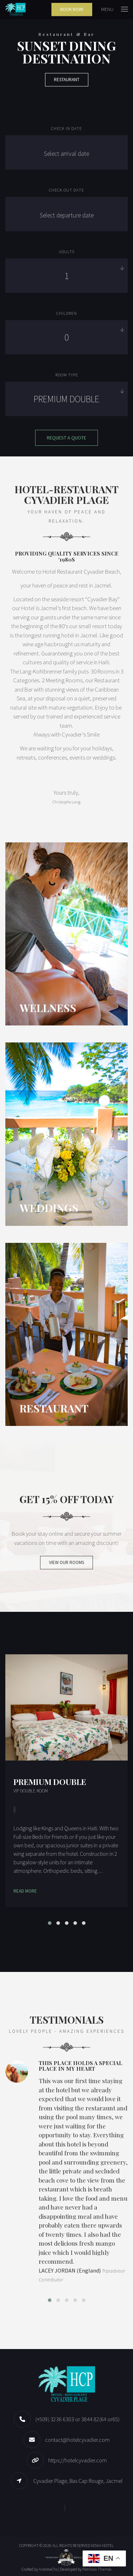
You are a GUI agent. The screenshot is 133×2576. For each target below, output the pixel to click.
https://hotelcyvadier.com (77, 2460)
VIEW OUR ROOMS (66, 1562)
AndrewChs (48, 2569)
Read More (25, 1891)
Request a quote (66, 437)
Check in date (66, 128)
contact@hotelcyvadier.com (77, 2439)
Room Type (66, 374)
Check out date (66, 190)
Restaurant (66, 79)
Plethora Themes (96, 2569)
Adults (66, 251)
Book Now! (71, 9)
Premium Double (49, 1781)
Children (66, 313)
